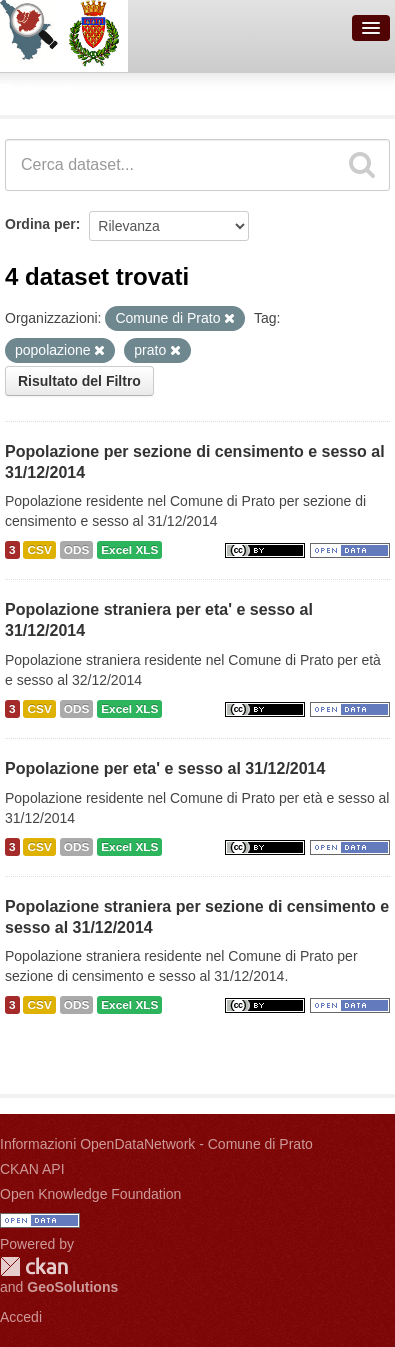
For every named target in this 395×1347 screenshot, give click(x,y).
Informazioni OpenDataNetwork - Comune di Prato (156, 1144)
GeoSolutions (72, 1287)
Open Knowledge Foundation (90, 1194)
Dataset (36, 91)
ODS (77, 550)
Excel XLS (129, 550)
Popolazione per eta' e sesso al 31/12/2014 (165, 768)
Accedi (21, 1317)
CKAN (34, 1266)
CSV (39, 550)
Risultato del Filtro (79, 381)
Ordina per (40, 224)
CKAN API (32, 1169)
